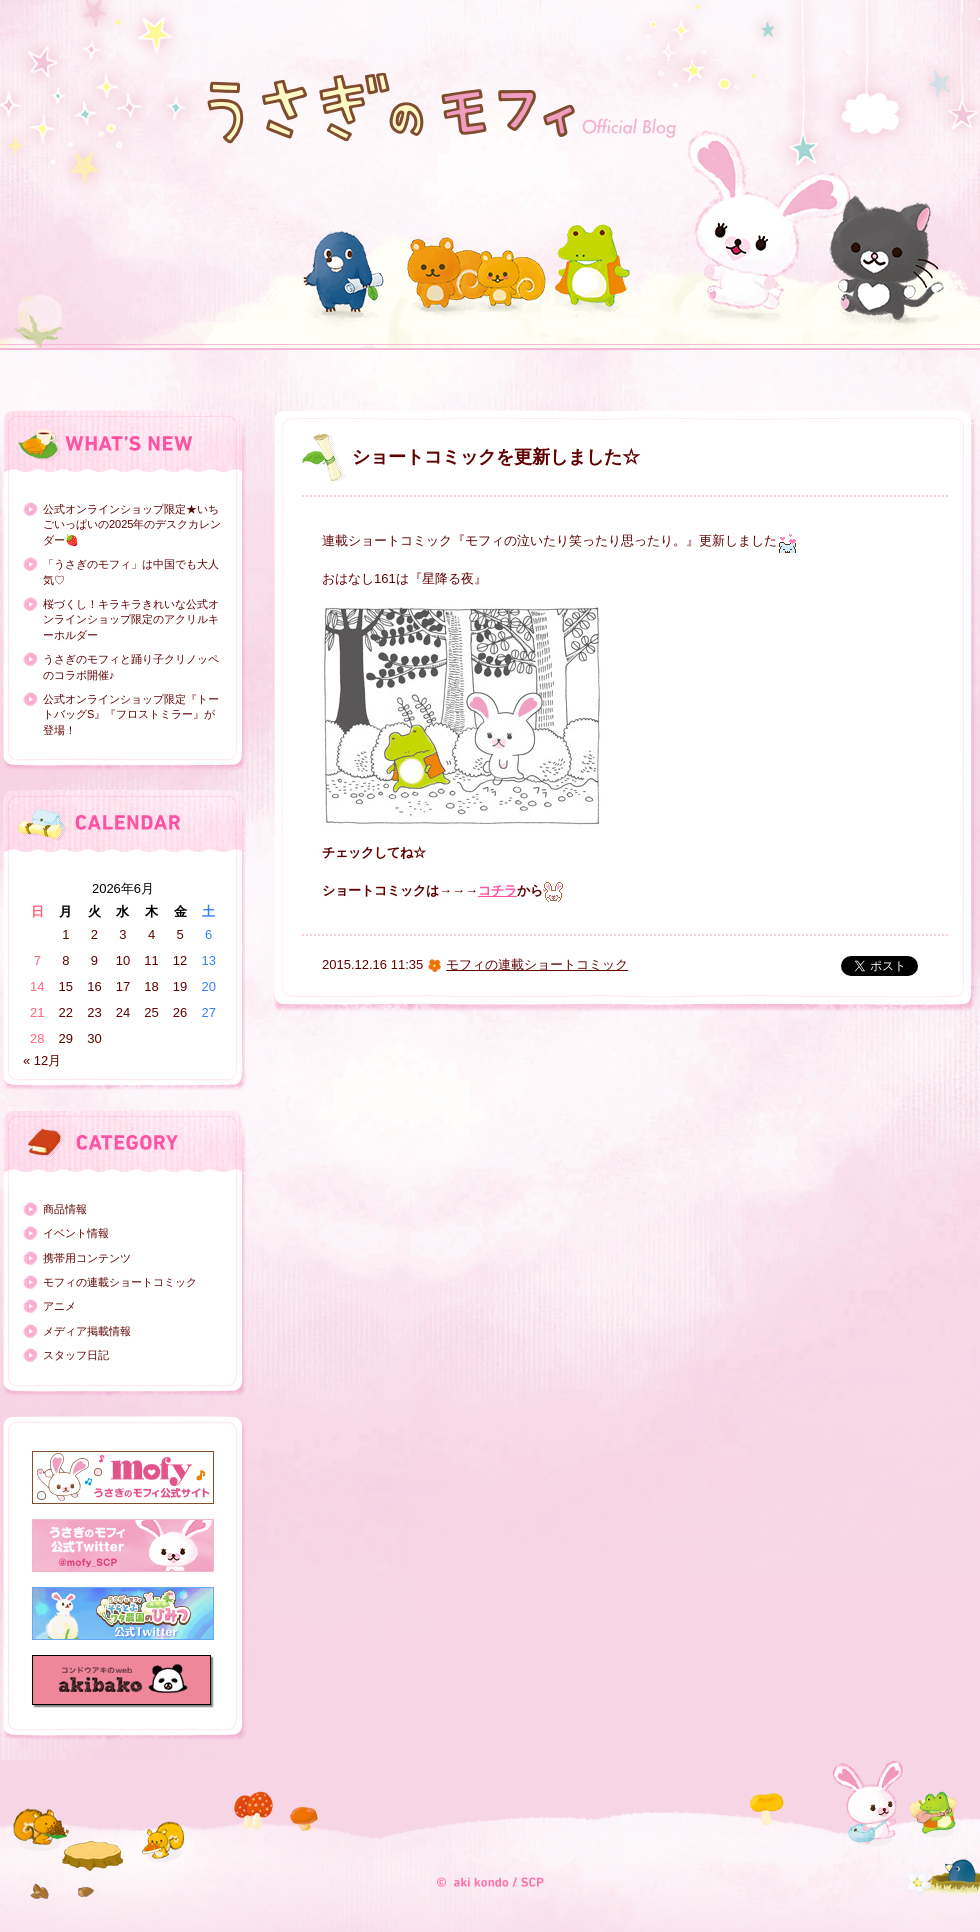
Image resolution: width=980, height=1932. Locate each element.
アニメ (59, 1306)
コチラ (497, 890)
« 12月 (42, 1060)
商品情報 (65, 1209)
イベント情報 (76, 1233)
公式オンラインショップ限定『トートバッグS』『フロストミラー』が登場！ (131, 714)
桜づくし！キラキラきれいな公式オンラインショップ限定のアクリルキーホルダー (131, 619)
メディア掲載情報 (87, 1331)
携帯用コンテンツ (87, 1258)
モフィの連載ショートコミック (120, 1282)
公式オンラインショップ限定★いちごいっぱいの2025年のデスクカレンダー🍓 (132, 524)
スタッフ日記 (76, 1355)
